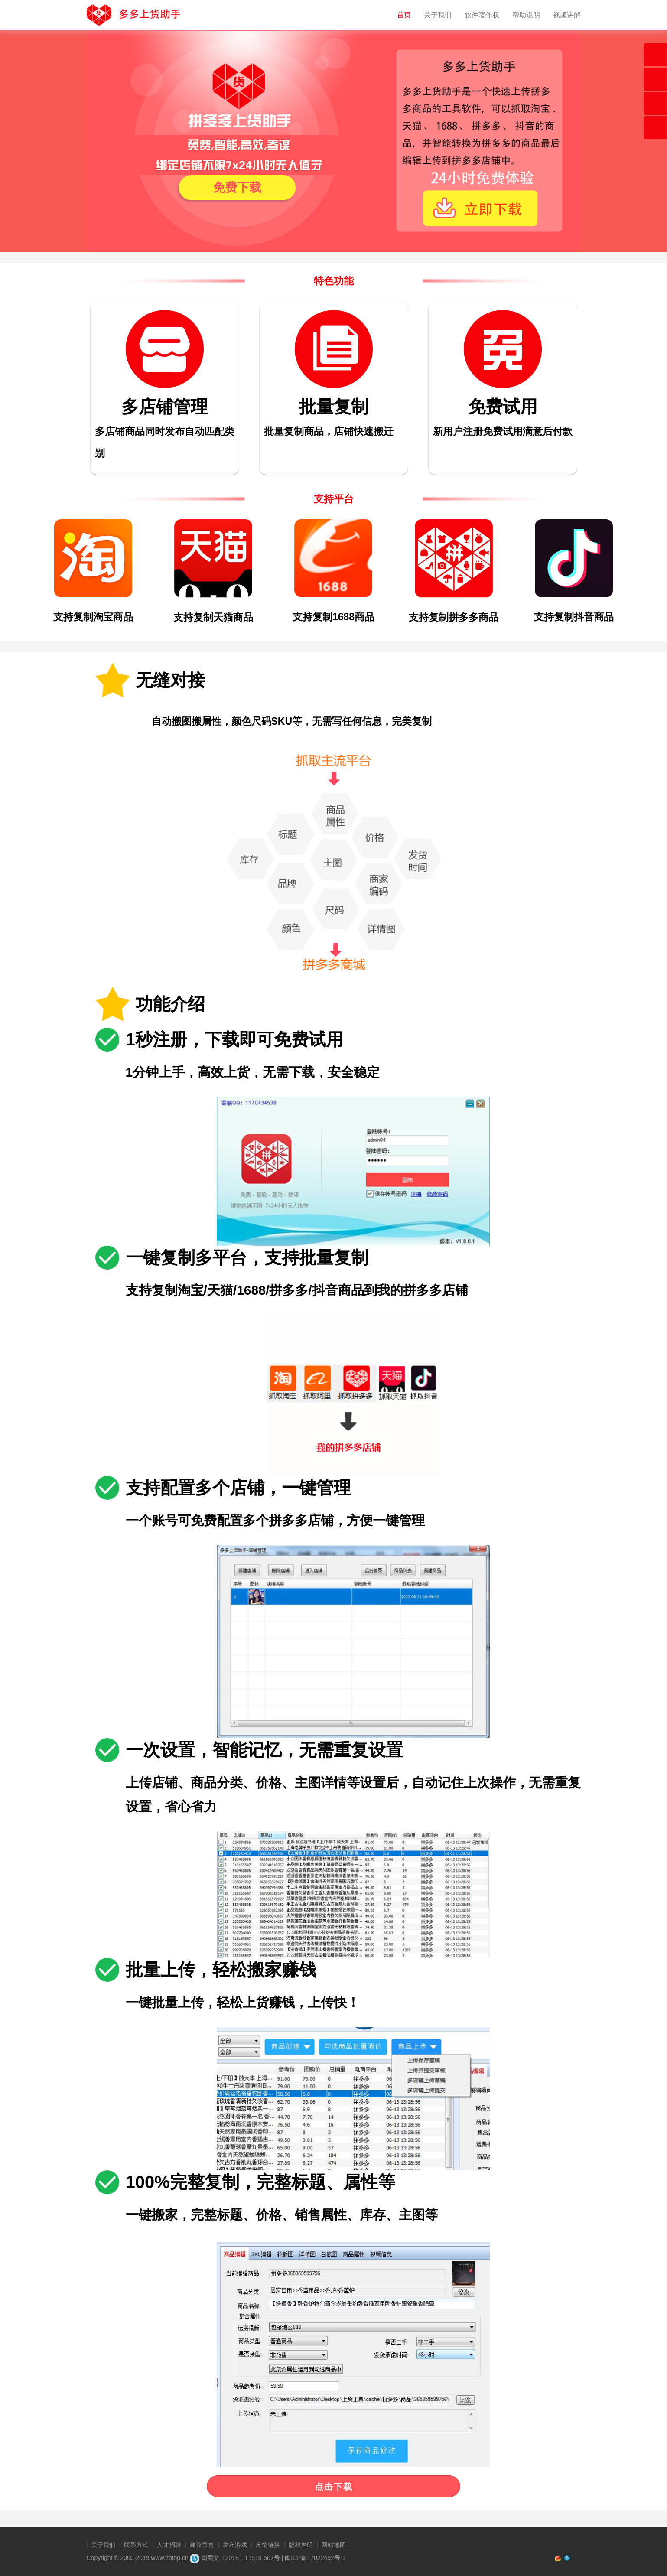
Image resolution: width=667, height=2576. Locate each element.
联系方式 (136, 2544)
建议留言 (202, 2544)
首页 (404, 15)
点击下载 (334, 2486)
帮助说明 (526, 15)
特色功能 (334, 281)
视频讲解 (567, 15)
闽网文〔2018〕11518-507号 (235, 2557)
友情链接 (268, 2544)
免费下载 (237, 187)
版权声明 (301, 2544)
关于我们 (438, 15)
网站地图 (334, 2544)
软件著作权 (482, 15)
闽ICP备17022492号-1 (315, 2557)
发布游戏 (235, 2544)
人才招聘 (169, 2544)
